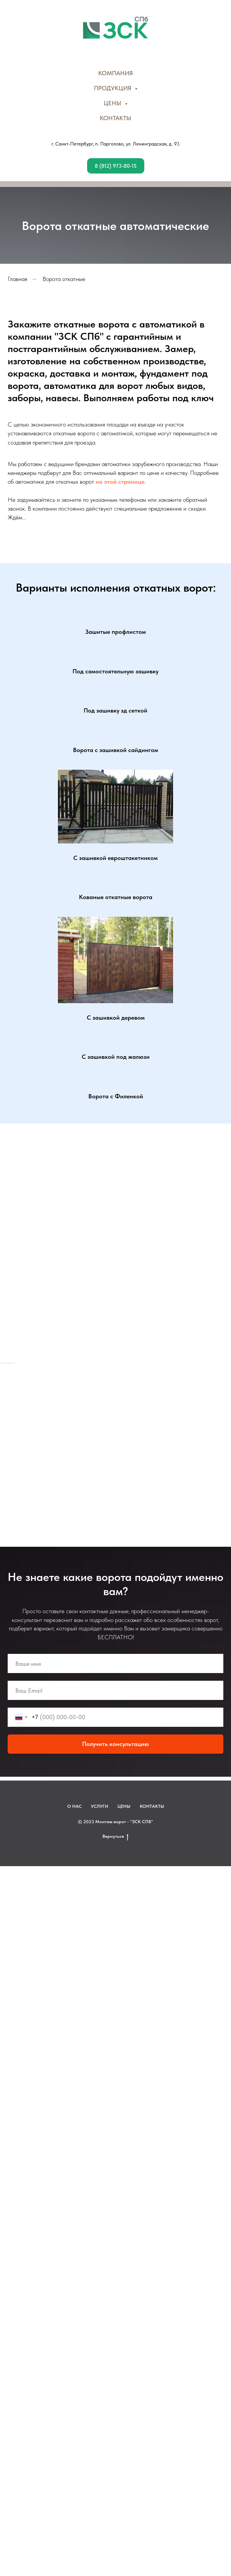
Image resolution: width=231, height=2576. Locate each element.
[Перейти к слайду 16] (108, 1441)
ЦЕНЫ (123, 1907)
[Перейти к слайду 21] (143, 1441)
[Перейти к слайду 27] (184, 1441)
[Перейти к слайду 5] (32, 1441)
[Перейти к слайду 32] (219, 1441)
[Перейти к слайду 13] (87, 1441)
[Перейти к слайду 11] (74, 1441)
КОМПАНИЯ (115, 73)
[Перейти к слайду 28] (191, 1441)
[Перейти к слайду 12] (80, 1441)
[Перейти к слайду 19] (129, 1441)
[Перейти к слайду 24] (163, 1441)
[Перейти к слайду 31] (212, 1441)
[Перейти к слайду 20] (136, 1441)
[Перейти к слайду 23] (156, 1441)
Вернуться (115, 1937)
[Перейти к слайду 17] (115, 1441)
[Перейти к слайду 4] (25, 1441)
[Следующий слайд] (227, 1413)
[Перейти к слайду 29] (198, 1441)
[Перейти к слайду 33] (226, 1441)
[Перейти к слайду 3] (18, 1441)
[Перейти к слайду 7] (46, 1441)
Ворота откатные (64, 279)
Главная (17, 279)
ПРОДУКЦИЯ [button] (113, 88)
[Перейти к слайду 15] (101, 1441)
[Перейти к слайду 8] (53, 1441)
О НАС (74, 1907)
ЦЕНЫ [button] (113, 103)
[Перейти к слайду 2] (11, 1441)
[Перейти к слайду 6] (39, 1441)
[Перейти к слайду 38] (129, 1452)
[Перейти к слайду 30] (205, 1441)
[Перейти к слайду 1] (5, 1441)
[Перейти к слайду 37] (122, 1452)
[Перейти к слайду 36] (115, 1452)
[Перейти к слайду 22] (150, 1441)
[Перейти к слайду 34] (101, 1452)
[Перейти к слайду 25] (170, 1441)
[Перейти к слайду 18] (122, 1441)
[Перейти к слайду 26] (177, 1441)
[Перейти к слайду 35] (108, 1452)
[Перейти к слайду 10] (67, 1441)
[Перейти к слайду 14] (94, 1441)
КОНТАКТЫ (115, 118)
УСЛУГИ (99, 1907)
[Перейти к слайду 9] (60, 1441)
